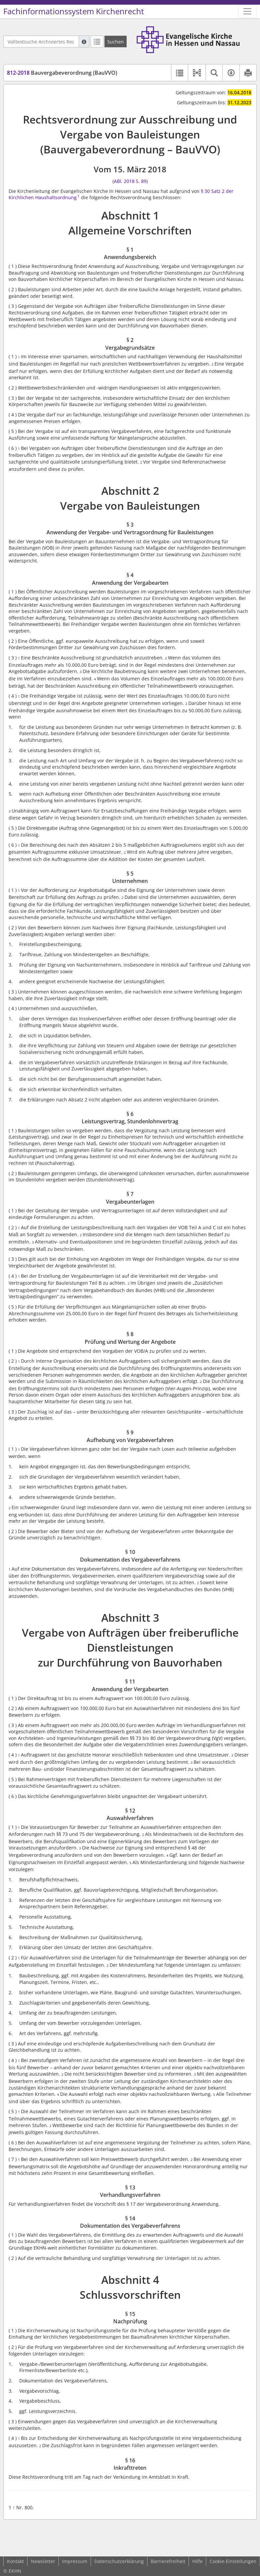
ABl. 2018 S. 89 (130, 181)
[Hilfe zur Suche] (84, 41)
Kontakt (15, 2561)
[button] (197, 72)
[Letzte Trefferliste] (97, 41)
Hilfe (197, 2561)
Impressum (74, 2561)
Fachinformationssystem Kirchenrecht (73, 11)
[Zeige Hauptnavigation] (247, 11)
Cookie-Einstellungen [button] (233, 2561)
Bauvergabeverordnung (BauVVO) (62, 72)
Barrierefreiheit (168, 2561)
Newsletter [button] (43, 2561)
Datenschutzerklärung (119, 2561)
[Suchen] (115, 41)
